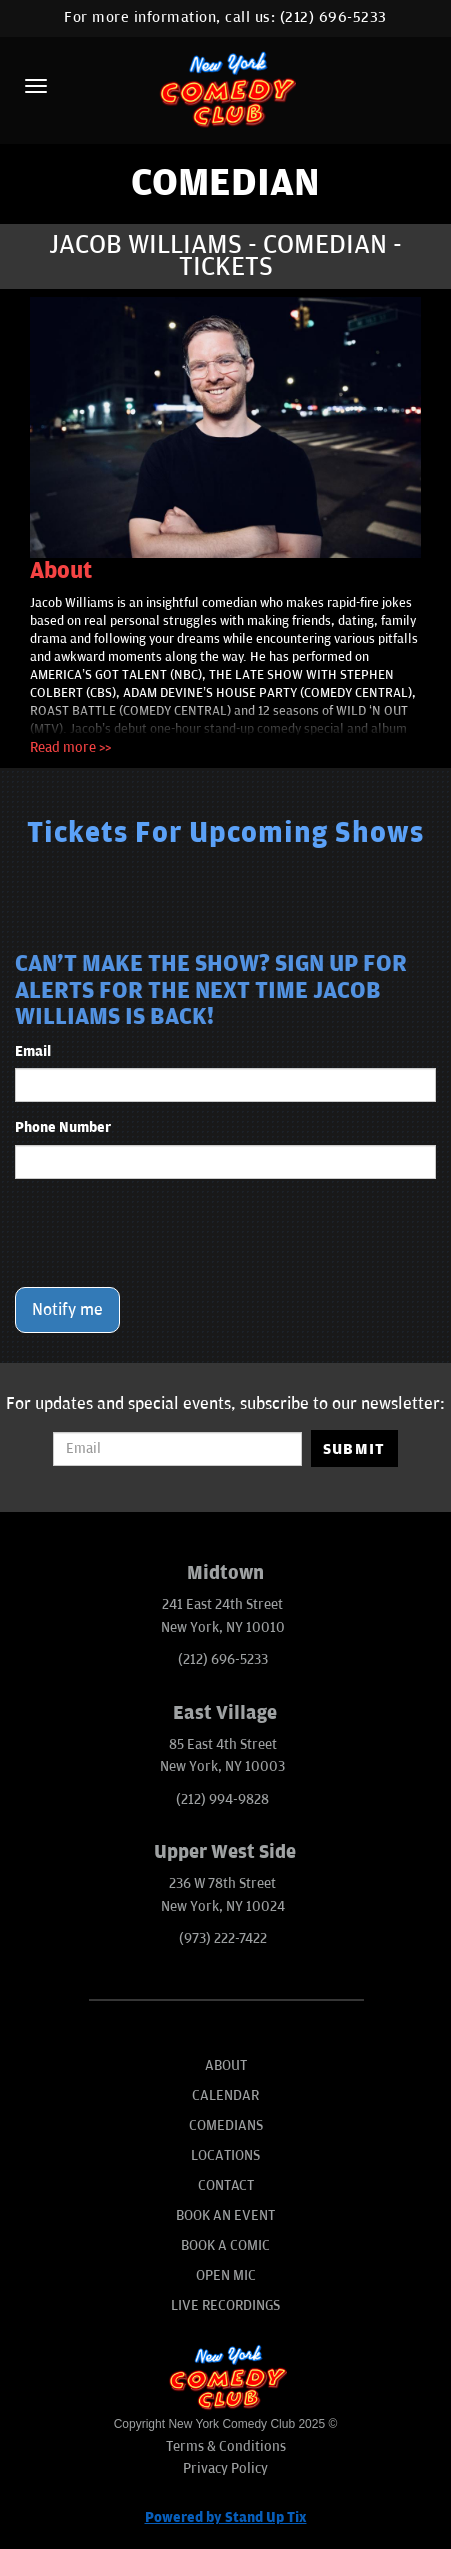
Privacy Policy (225, 2468)
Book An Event (225, 2215)
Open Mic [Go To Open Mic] (226, 2275)
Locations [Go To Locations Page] (225, 2155)
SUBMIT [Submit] (354, 1449)
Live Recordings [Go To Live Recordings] (225, 2305)
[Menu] (36, 86)
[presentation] (167, 1233)
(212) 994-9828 (222, 1799)
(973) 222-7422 (223, 1938)
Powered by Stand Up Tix (226, 2517)
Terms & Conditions (226, 2446)
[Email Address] (177, 1449)
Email (33, 1051)
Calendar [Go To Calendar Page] (225, 2095)
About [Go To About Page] (226, 2065)
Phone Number (63, 1127)
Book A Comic (225, 2245)
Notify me (67, 1310)
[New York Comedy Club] (225, 88)
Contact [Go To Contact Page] (226, 2185)
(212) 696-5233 (333, 17)
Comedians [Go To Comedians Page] (226, 2125)
